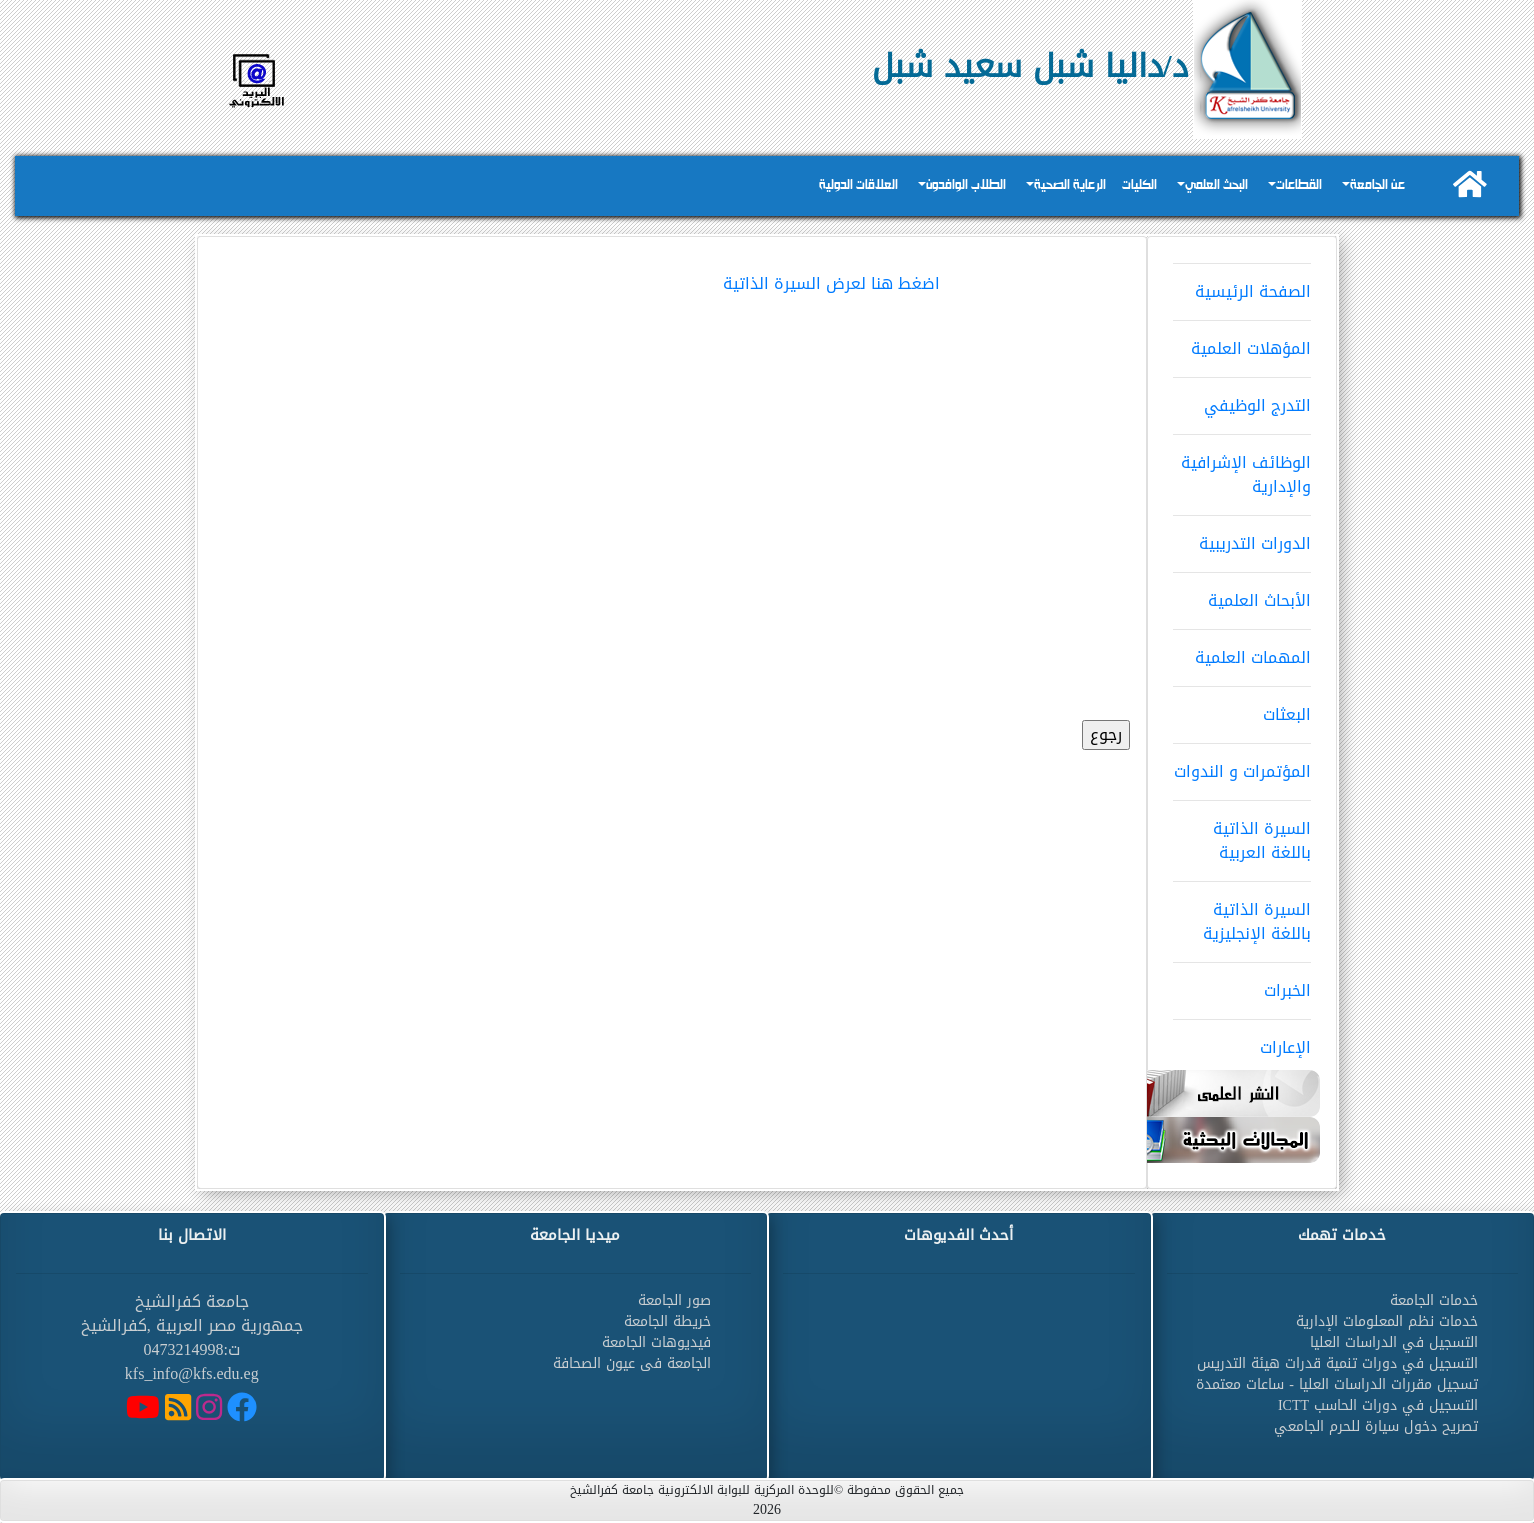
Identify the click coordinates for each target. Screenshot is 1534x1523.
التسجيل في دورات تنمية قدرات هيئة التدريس (1337, 1363)
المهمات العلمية (1242, 651)
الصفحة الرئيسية (1242, 285)
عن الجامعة (1377, 185)
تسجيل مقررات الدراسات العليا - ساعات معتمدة (1337, 1384)
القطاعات (1299, 185)
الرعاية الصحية (1070, 185)
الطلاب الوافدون (966, 185)
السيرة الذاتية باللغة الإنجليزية (1242, 915)
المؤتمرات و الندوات (1242, 765)
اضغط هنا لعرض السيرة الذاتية (831, 283)
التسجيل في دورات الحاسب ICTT (1378, 1405)
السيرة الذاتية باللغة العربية (1242, 834)
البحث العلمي (1216, 185)
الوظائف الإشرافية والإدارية (1242, 468)
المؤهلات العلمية (1242, 342)
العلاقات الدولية (858, 185)
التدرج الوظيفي (1242, 399)
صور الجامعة (674, 1300)
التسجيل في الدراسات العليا (1394, 1342)
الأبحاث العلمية (1242, 594)
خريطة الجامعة (667, 1321)
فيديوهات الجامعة (656, 1342)
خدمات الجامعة (1434, 1300)
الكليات (1139, 185)
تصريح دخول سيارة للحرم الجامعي (1376, 1426)
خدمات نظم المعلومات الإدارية (1387, 1321)
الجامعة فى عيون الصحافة (632, 1363)
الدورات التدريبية (1242, 537)
